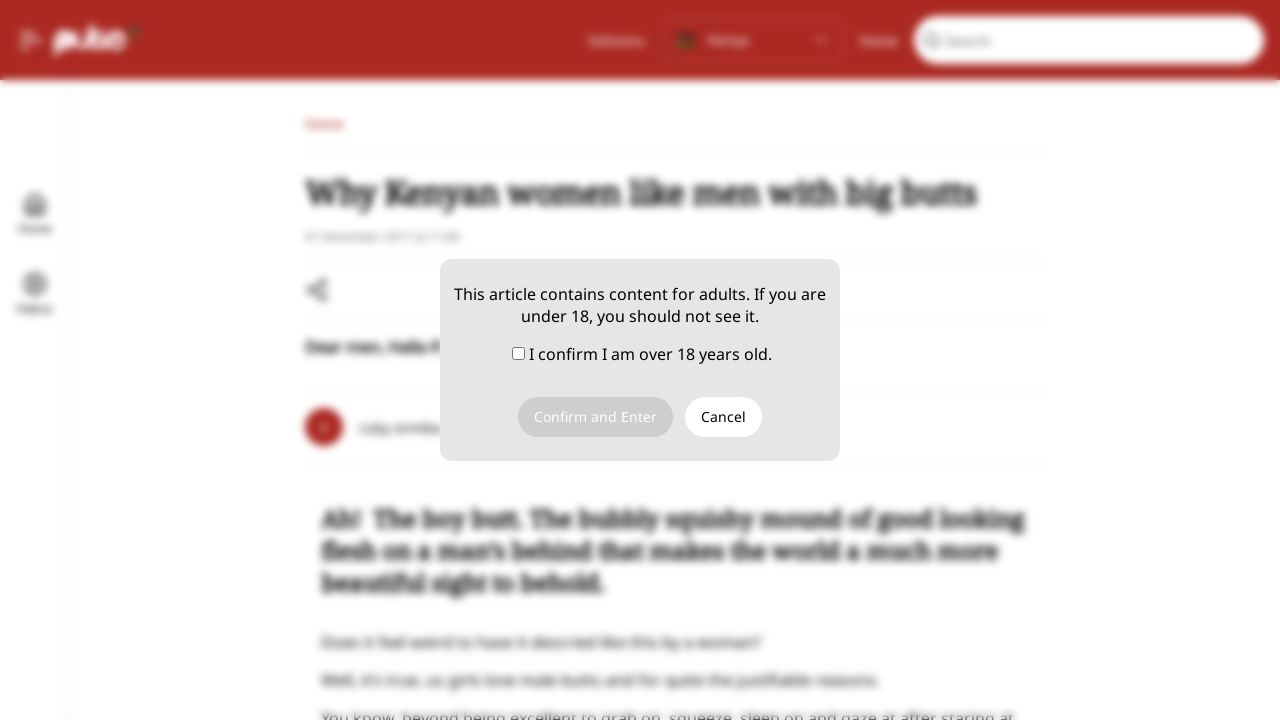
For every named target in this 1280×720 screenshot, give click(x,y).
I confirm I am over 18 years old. (642, 354)
